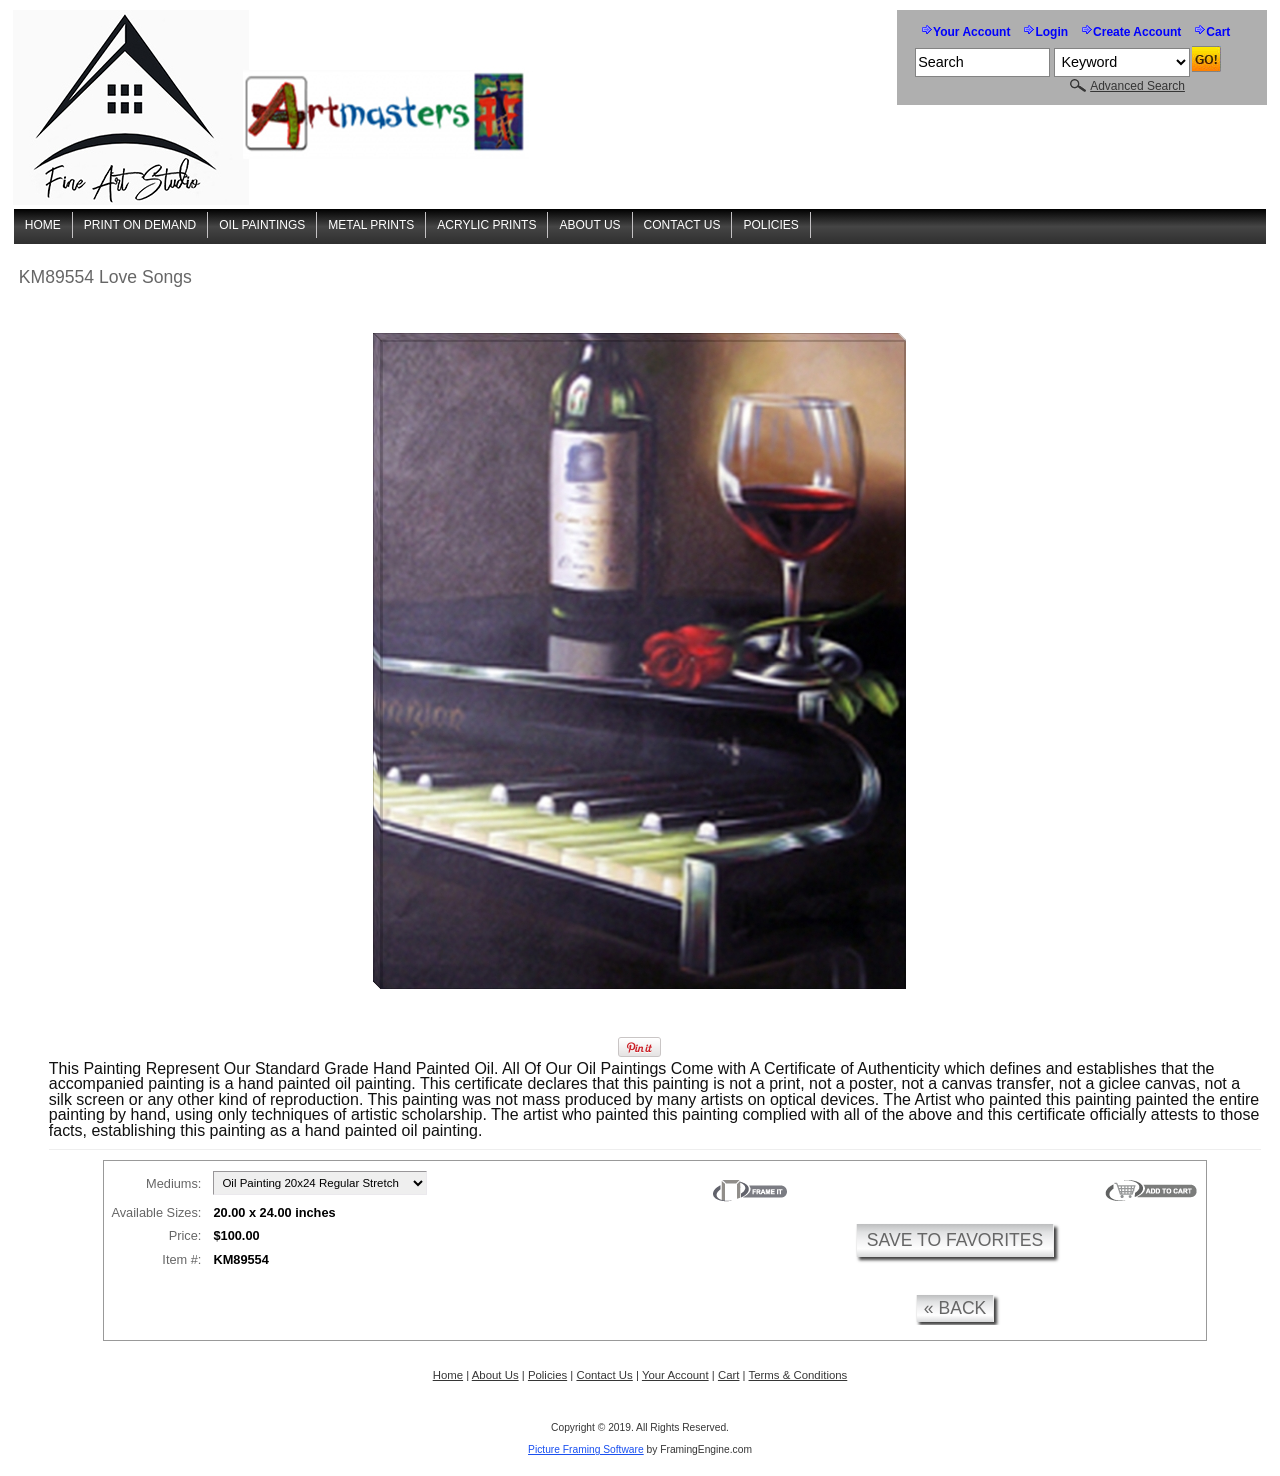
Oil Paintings (262, 225)
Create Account (1137, 32)
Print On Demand (140, 225)
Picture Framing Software (586, 1449)
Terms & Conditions (798, 1375)
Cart (1218, 32)
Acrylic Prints (486, 225)
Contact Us (682, 225)
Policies (770, 225)
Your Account (971, 32)
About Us (589, 225)
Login (1051, 32)
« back (955, 1308)
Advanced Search (1137, 86)
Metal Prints (371, 225)
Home (43, 225)
